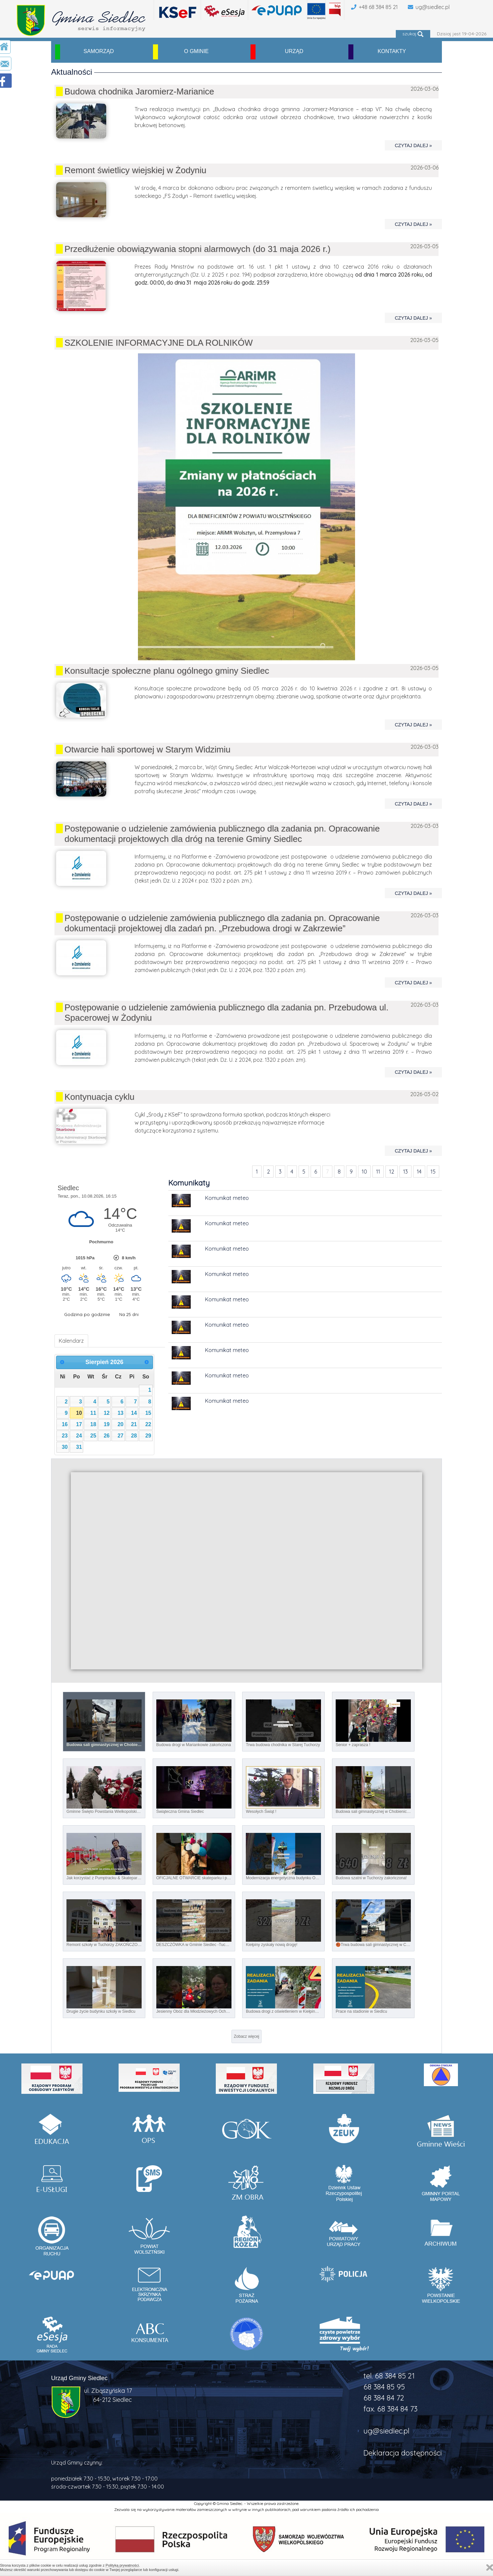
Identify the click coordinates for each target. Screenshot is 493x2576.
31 (79, 1447)
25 (93, 1435)
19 (107, 1424)
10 (364, 1171)
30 (65, 1447)
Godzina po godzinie (87, 1314)
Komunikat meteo (227, 1198)
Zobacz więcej (246, 2036)
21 (134, 1424)
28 (134, 1435)
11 (378, 1171)
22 (148, 1424)
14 (419, 1171)
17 (79, 1424)
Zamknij (489, 2567)
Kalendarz (71, 1340)
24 (79, 1435)
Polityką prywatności (122, 2565)
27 (121, 1435)
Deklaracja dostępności (402, 2453)
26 (107, 1435)
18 (93, 1424)
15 (433, 1171)
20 (121, 1424)
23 (65, 1435)
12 (391, 1171)
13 (405, 1171)
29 (148, 1435)
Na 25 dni (129, 1314)
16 (65, 1424)
